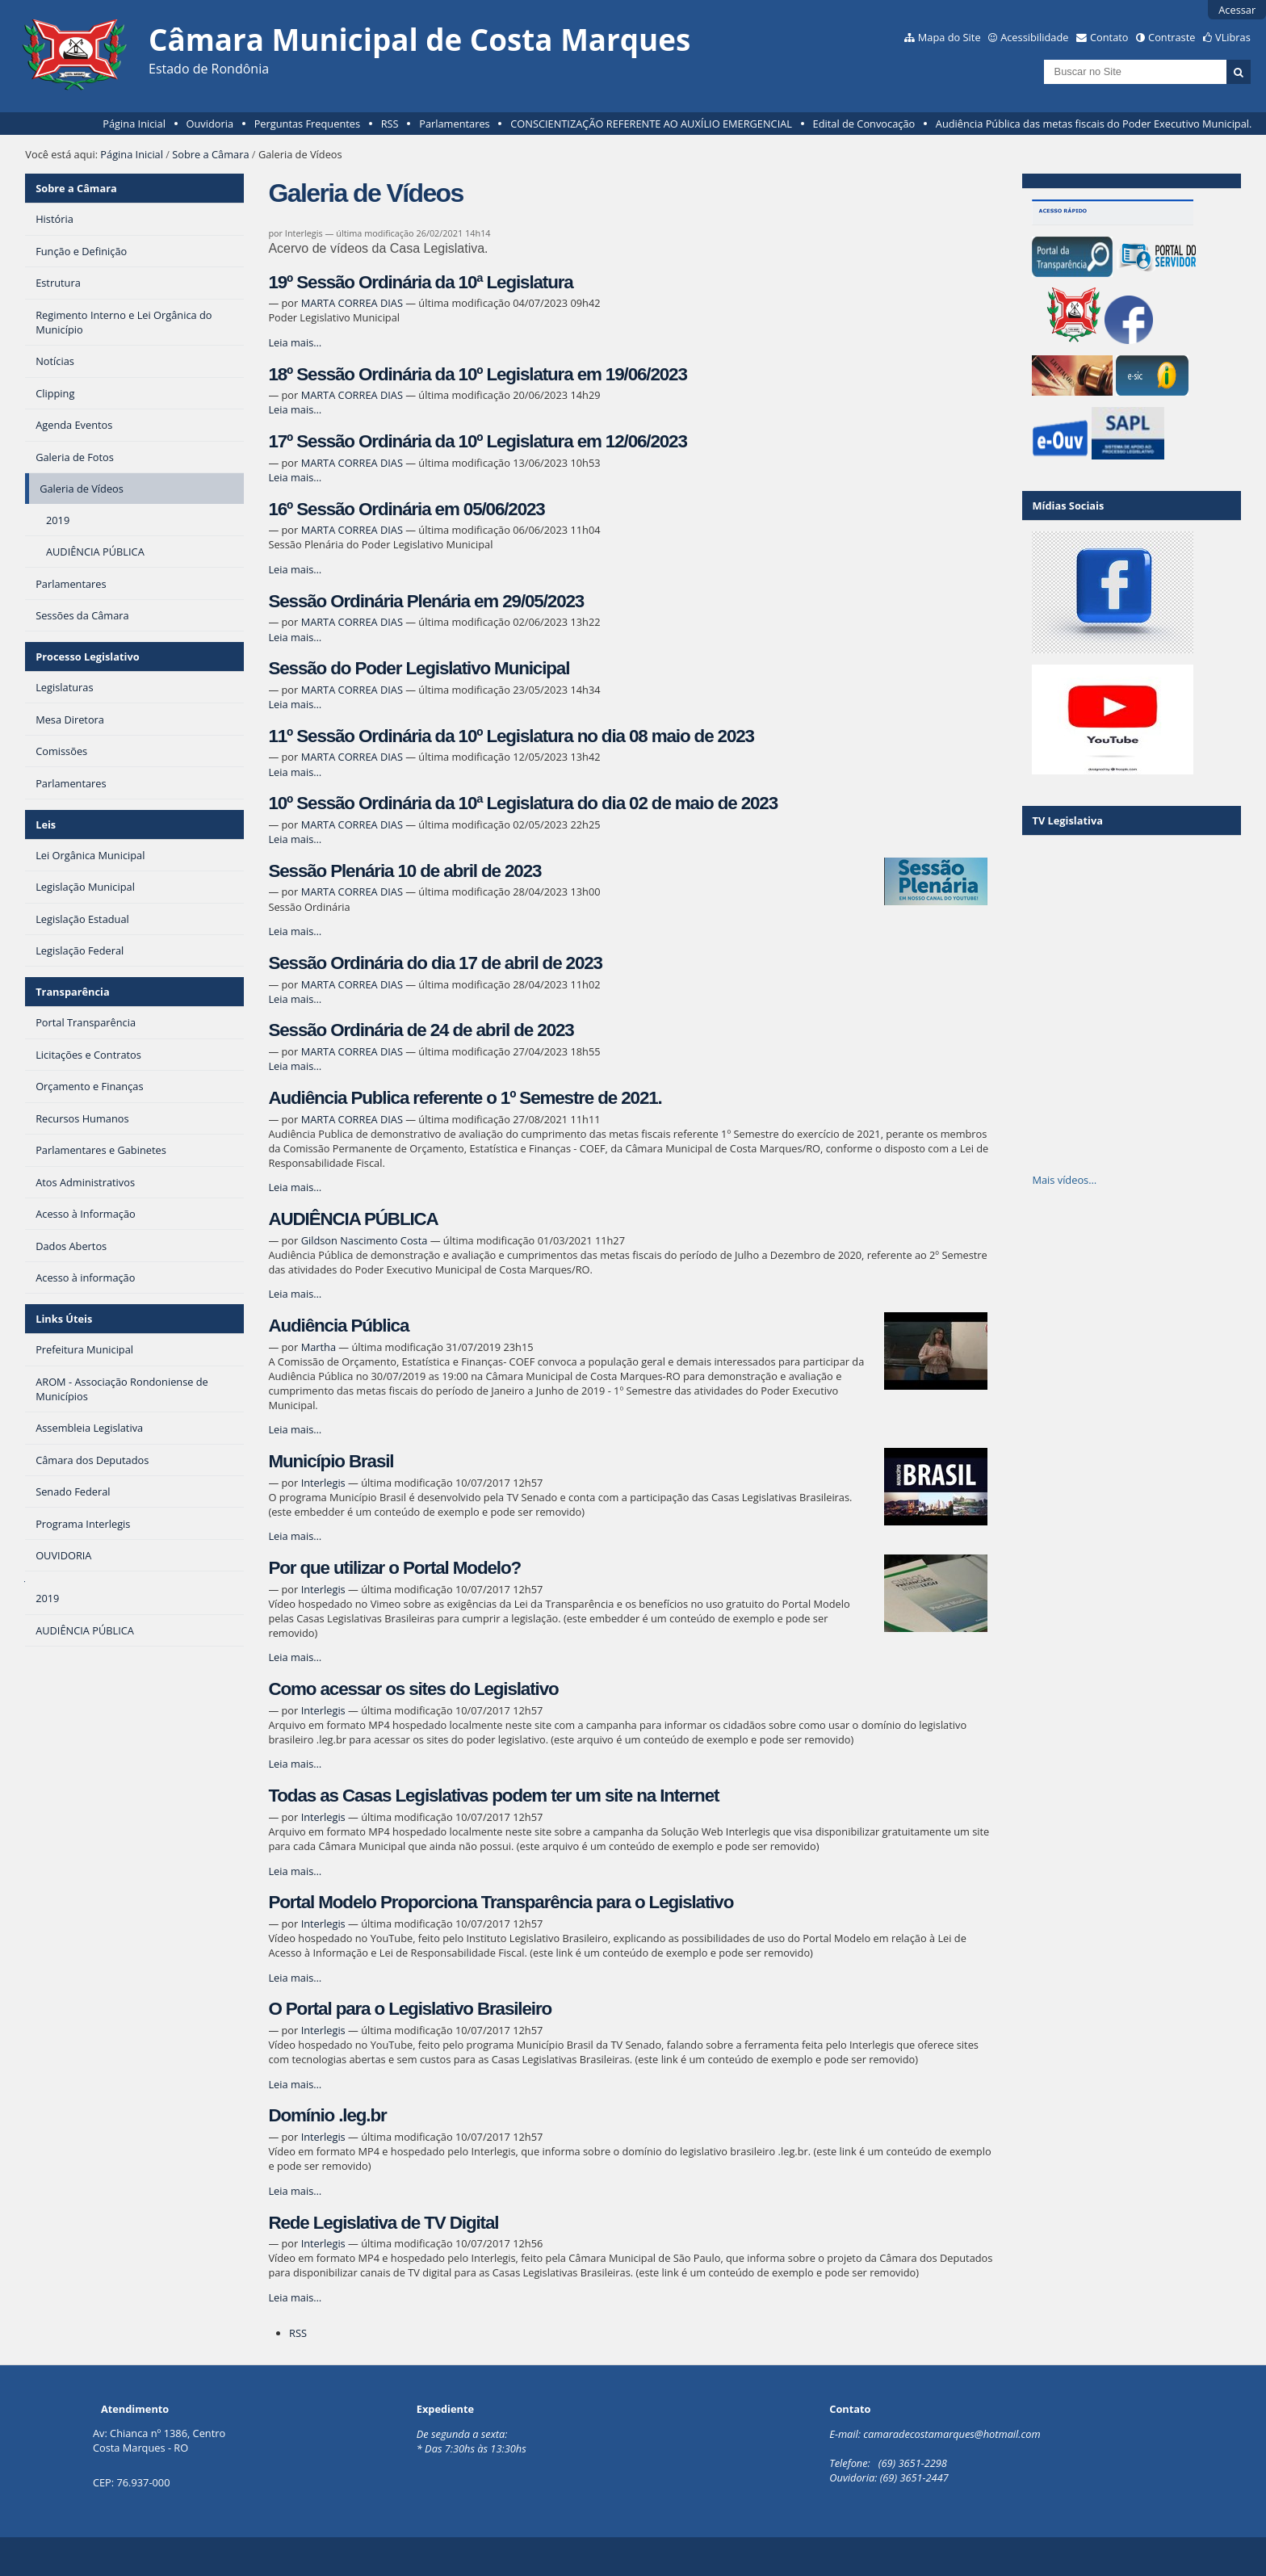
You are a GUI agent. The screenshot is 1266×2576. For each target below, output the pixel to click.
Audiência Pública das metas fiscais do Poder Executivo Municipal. (1094, 123)
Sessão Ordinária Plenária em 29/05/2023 (426, 601)
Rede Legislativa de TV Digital (383, 2223)
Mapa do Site (949, 37)
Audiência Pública (338, 1325)
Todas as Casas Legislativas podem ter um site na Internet (493, 1795)
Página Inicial (134, 123)
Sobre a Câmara (210, 154)
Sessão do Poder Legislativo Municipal (418, 668)
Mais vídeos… (1064, 1180)
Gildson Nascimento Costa (364, 1240)
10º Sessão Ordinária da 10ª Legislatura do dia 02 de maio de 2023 (523, 803)
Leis (46, 824)
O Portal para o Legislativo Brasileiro (409, 2009)
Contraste (1171, 37)
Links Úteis (64, 1318)
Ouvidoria (210, 123)
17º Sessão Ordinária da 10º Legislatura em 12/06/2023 (477, 441)
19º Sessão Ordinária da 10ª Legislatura (420, 282)
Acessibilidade (1034, 37)
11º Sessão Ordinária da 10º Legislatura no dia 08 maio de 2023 (511, 736)
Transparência (73, 991)
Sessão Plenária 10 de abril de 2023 (404, 871)
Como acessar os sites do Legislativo (413, 1689)
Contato (1109, 37)
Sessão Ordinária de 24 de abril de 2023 (420, 1030)
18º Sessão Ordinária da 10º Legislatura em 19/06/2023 (477, 374)
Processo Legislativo (87, 656)
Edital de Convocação (864, 123)
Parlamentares (454, 123)
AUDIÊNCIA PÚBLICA (353, 1219)
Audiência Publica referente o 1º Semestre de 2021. (464, 1098)
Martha (318, 1347)
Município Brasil (330, 1461)
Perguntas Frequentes (307, 123)
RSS (390, 123)
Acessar (1237, 9)
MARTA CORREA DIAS (352, 303)
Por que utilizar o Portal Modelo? (394, 1568)
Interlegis (323, 1482)
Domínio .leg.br (327, 2115)
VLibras (1233, 37)
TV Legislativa (1067, 820)
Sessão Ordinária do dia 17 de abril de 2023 (435, 963)
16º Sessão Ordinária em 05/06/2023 (406, 509)
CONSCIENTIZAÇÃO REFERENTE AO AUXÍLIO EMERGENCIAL (651, 123)
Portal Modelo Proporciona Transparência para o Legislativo (500, 1902)
